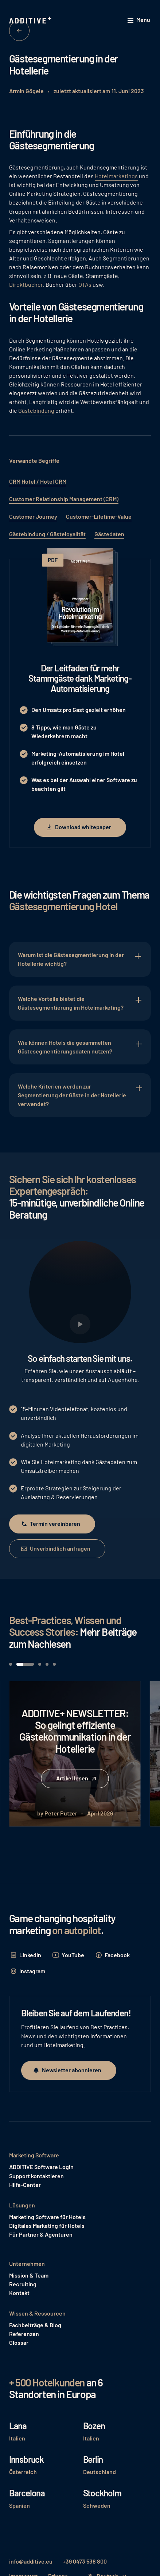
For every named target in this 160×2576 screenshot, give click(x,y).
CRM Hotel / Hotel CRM (37, 481)
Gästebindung (36, 410)
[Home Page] (31, 20)
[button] (139, 20)
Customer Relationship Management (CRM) (63, 498)
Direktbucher (26, 284)
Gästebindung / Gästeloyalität (47, 533)
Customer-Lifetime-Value (99, 516)
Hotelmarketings (116, 175)
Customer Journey (33, 516)
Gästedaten (109, 533)
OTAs (84, 284)
